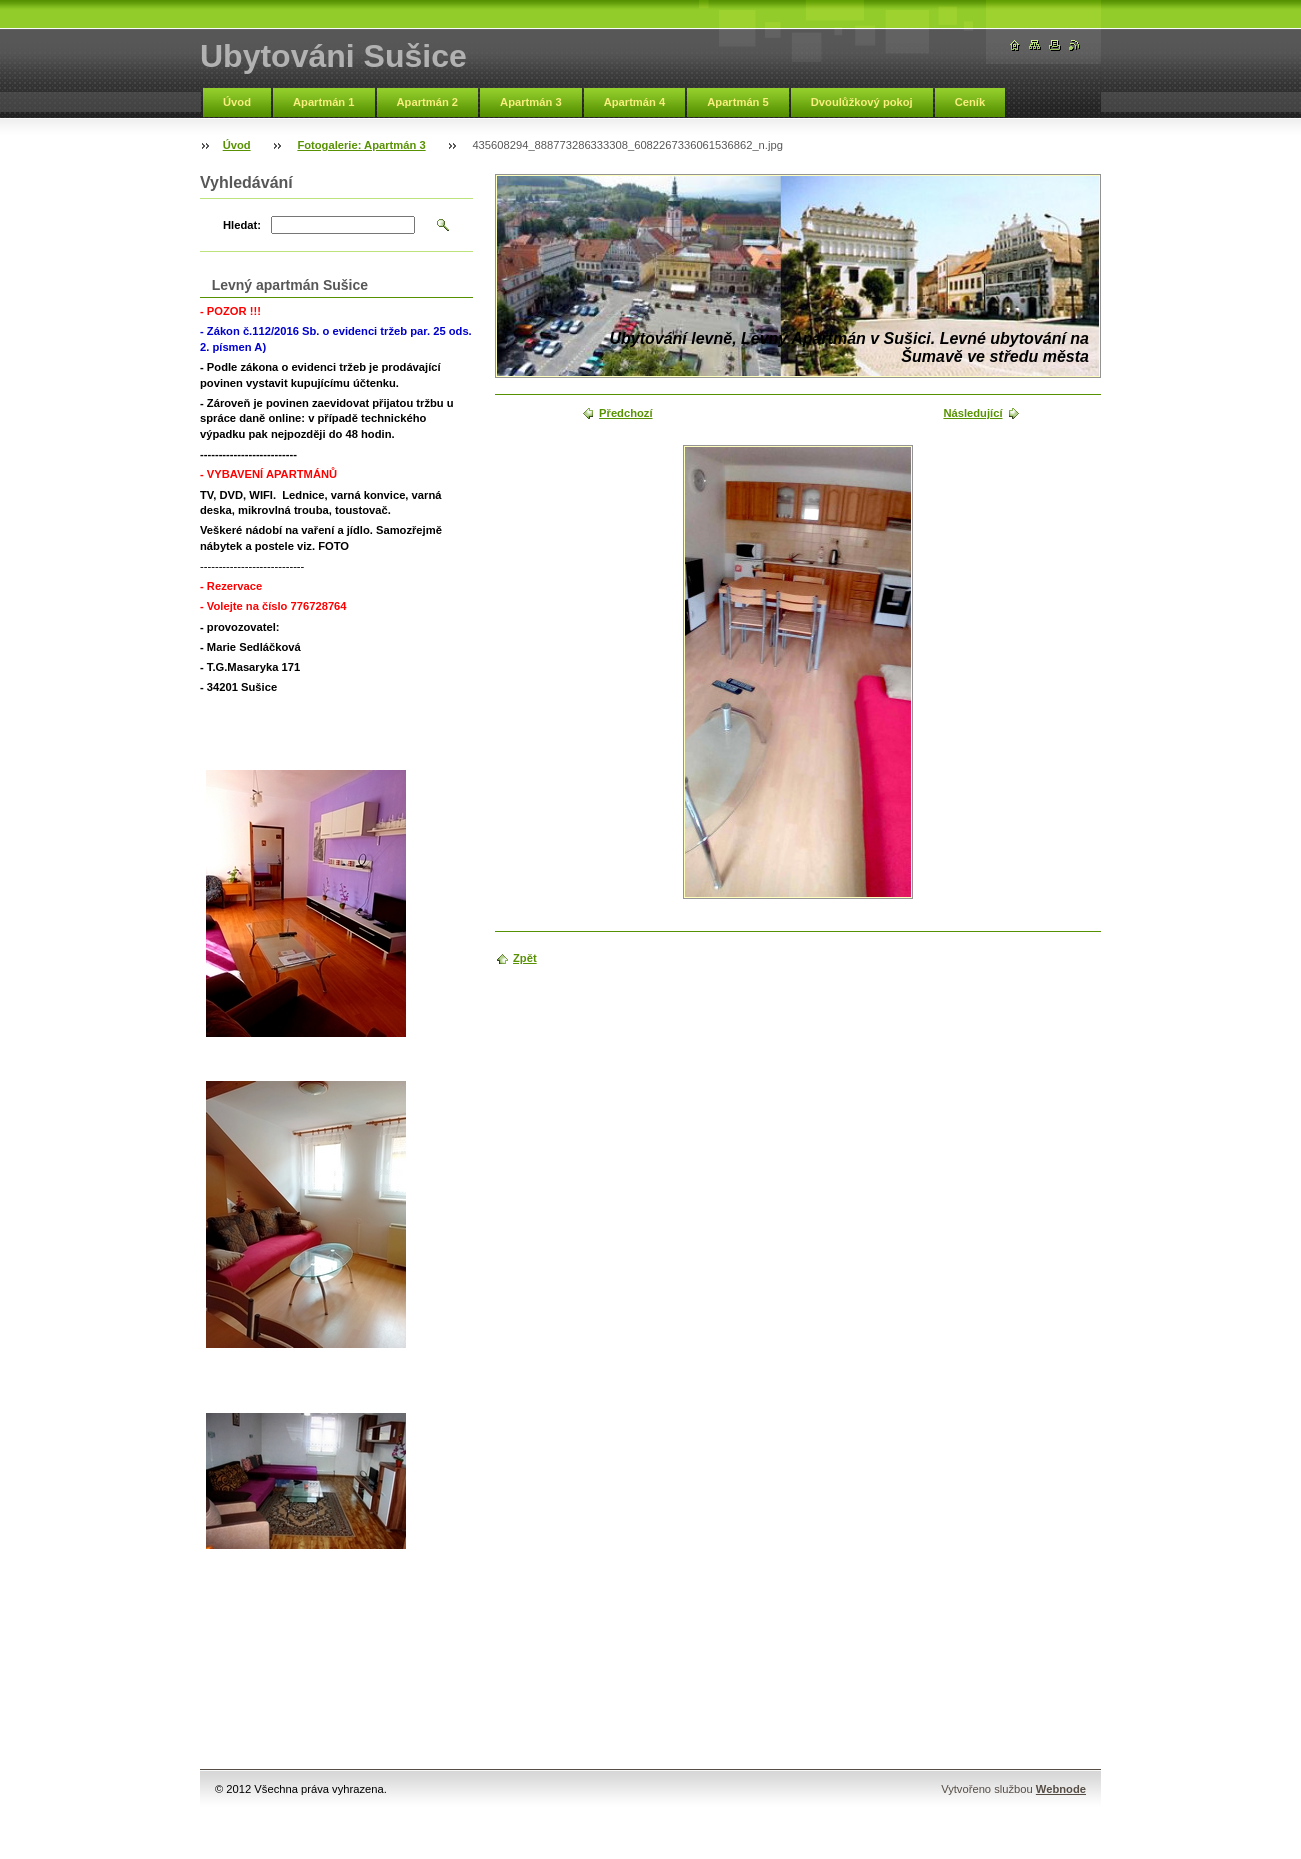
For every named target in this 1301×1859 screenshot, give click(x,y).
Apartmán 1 (324, 102)
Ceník (970, 102)
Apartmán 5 (738, 102)
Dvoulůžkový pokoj (862, 102)
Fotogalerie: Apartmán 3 (361, 145)
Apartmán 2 (428, 102)
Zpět (525, 958)
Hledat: (242, 225)
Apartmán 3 (531, 102)
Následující (972, 413)
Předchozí (625, 413)
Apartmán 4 (635, 102)
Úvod (237, 102)
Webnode (1061, 1789)
